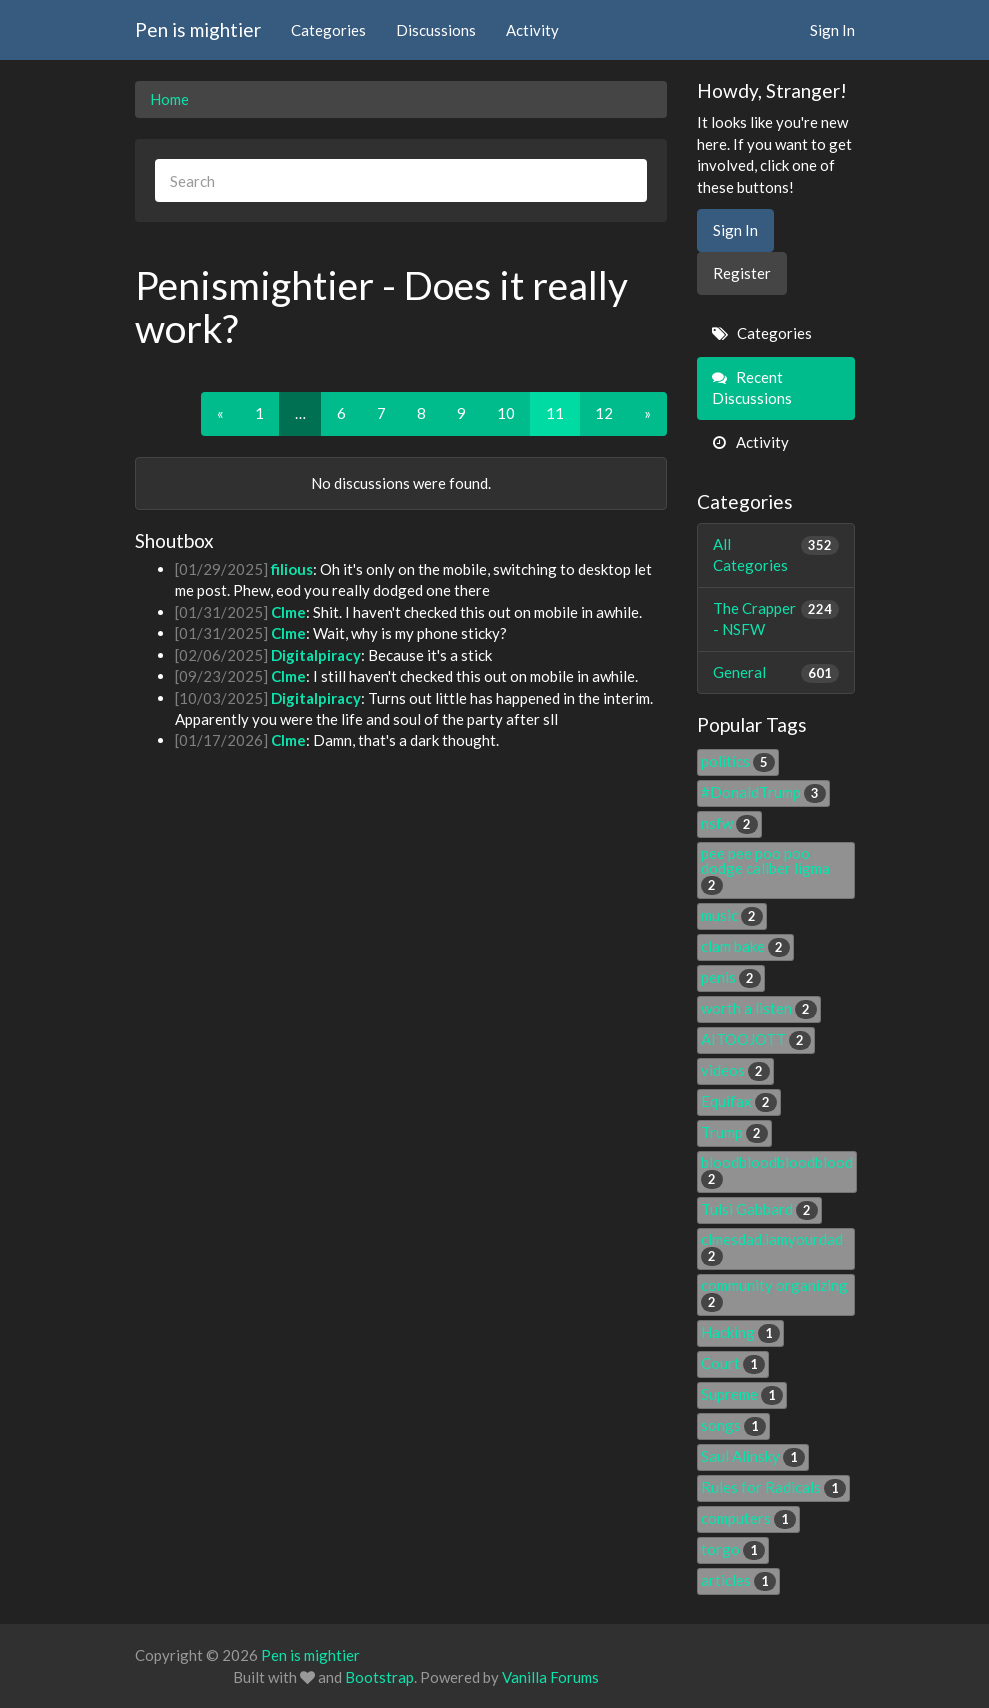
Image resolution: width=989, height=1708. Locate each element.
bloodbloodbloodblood (777, 1170)
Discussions (436, 30)
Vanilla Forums (550, 1677)
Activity (532, 30)
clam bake (745, 946)
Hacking (740, 1332)
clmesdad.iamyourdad (772, 1247)
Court (733, 1363)
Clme (288, 612)
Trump (734, 1132)
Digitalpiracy (316, 655)
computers (748, 1518)
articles (738, 1580)
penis (731, 977)
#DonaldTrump (763, 792)
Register (742, 273)
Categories (328, 30)
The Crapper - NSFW (776, 618)
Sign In (832, 30)
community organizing (774, 1293)
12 (604, 413)
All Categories (776, 554)
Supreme (742, 1394)
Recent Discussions (752, 387)
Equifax (739, 1101)
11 (555, 413)
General (776, 672)
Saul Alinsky (753, 1456)
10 (506, 413)
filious (292, 569)
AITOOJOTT (756, 1039)
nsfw (729, 823)
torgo (733, 1549)
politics (738, 761)
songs (733, 1425)
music (732, 915)
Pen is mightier (198, 29)
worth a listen (759, 1008)
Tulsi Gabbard (759, 1209)
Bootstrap (379, 1677)
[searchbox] (401, 180)
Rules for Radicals (773, 1487)
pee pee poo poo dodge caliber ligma (765, 868)
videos (735, 1070)
